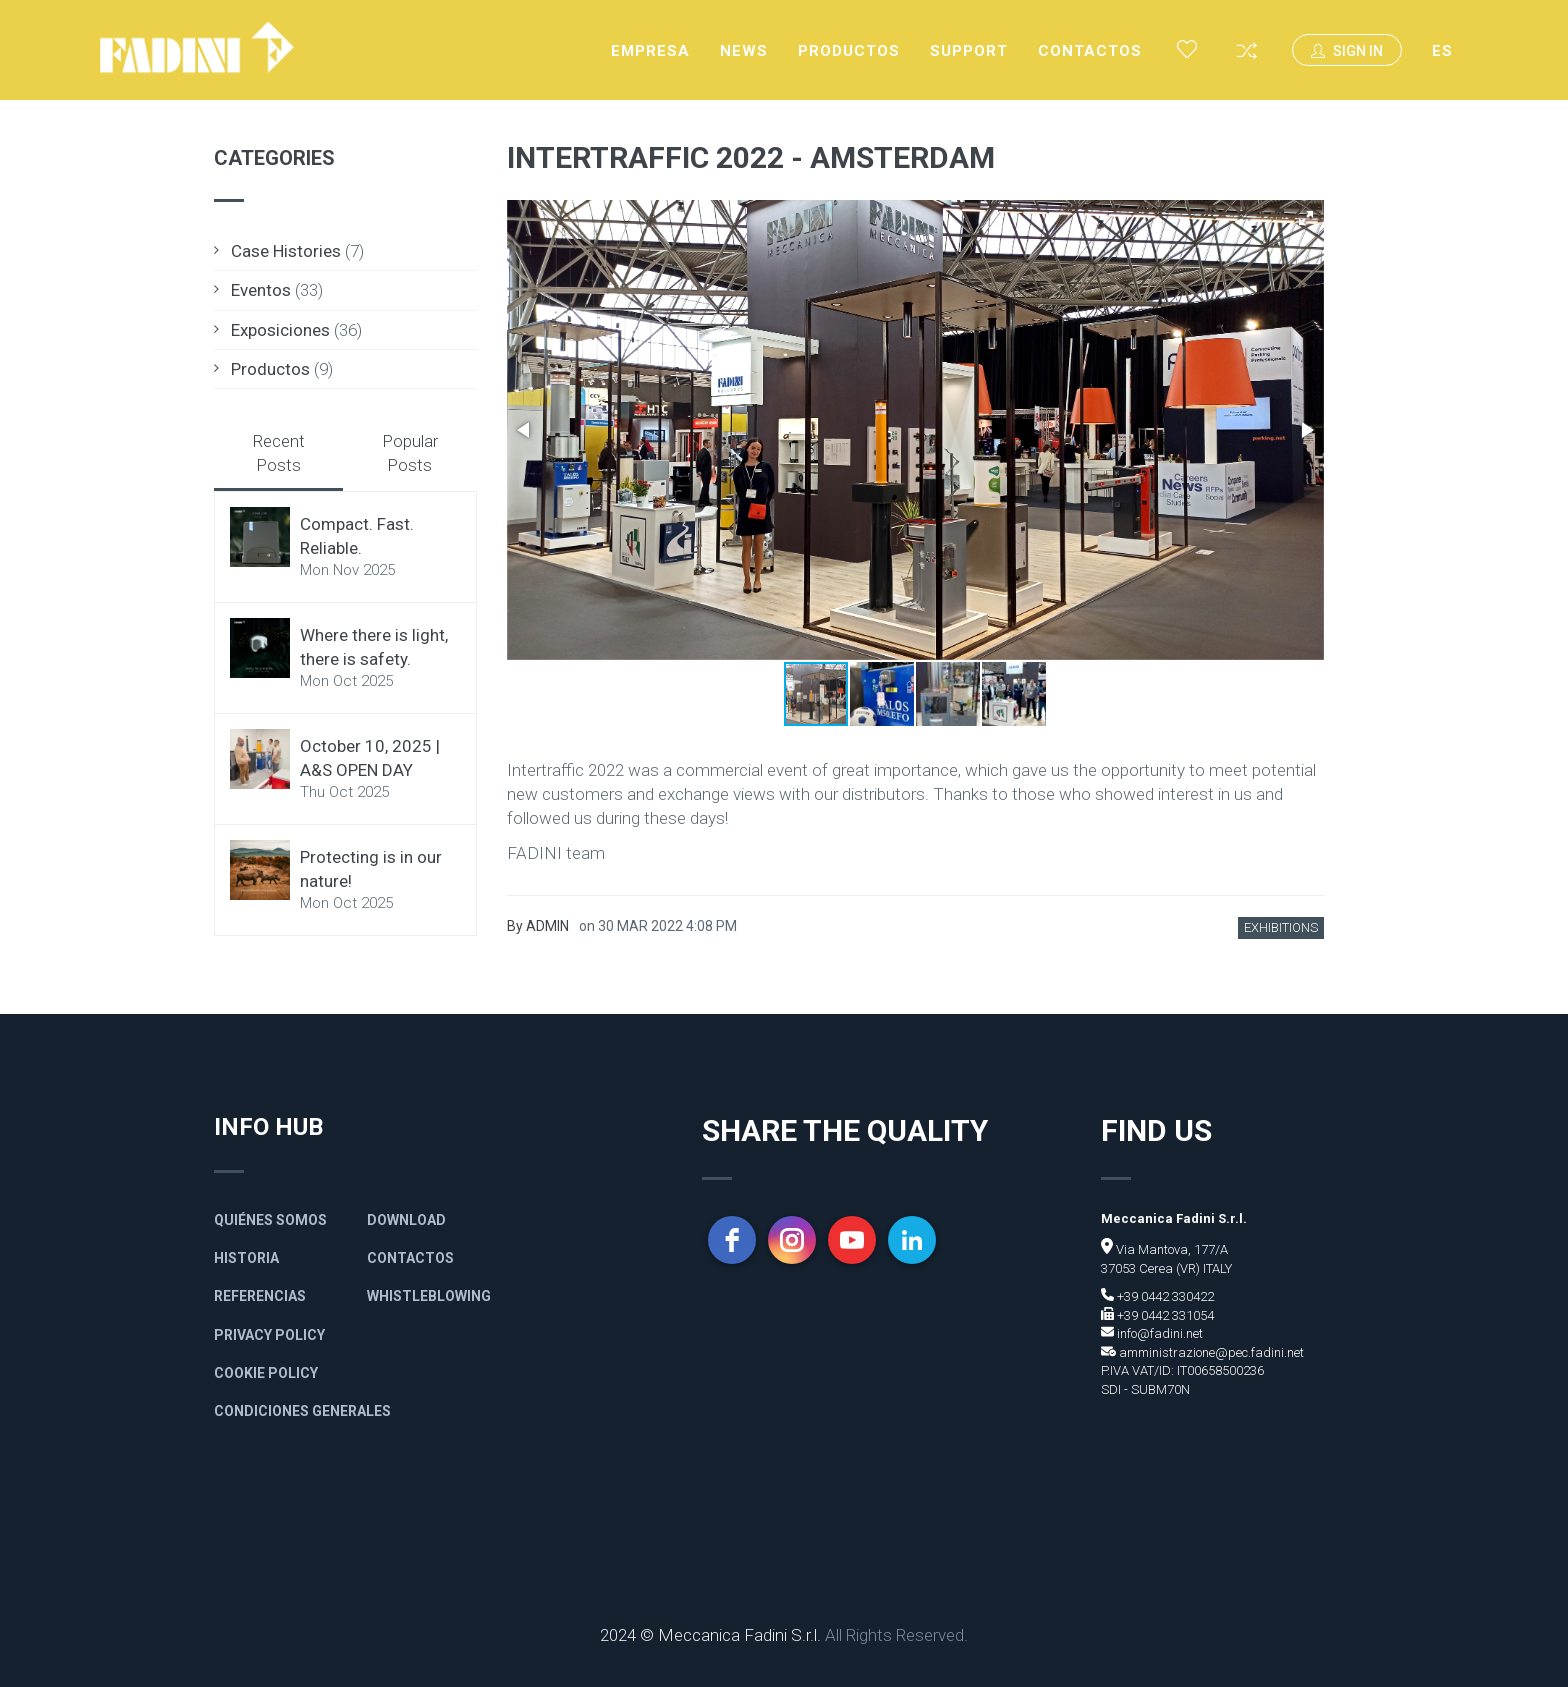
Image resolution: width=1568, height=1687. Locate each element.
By (538, 926)
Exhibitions (1281, 927)
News (744, 51)
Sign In (1347, 51)
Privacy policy (269, 1335)
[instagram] (792, 1240)
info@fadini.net (1158, 1333)
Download (406, 1220)
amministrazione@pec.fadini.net (1210, 1352)
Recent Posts (279, 453)
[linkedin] (912, 1240)
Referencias (260, 1296)
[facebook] (732, 1240)
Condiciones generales (302, 1411)
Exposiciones (280, 330)
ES (1442, 51)
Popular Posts (410, 453)
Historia (246, 1258)
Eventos (261, 290)
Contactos (1090, 51)
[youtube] (852, 1240)
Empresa (650, 51)
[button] (1306, 218)
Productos (849, 51)
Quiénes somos (270, 1220)
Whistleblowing (429, 1296)
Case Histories (286, 251)
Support (969, 51)
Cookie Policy (266, 1373)
